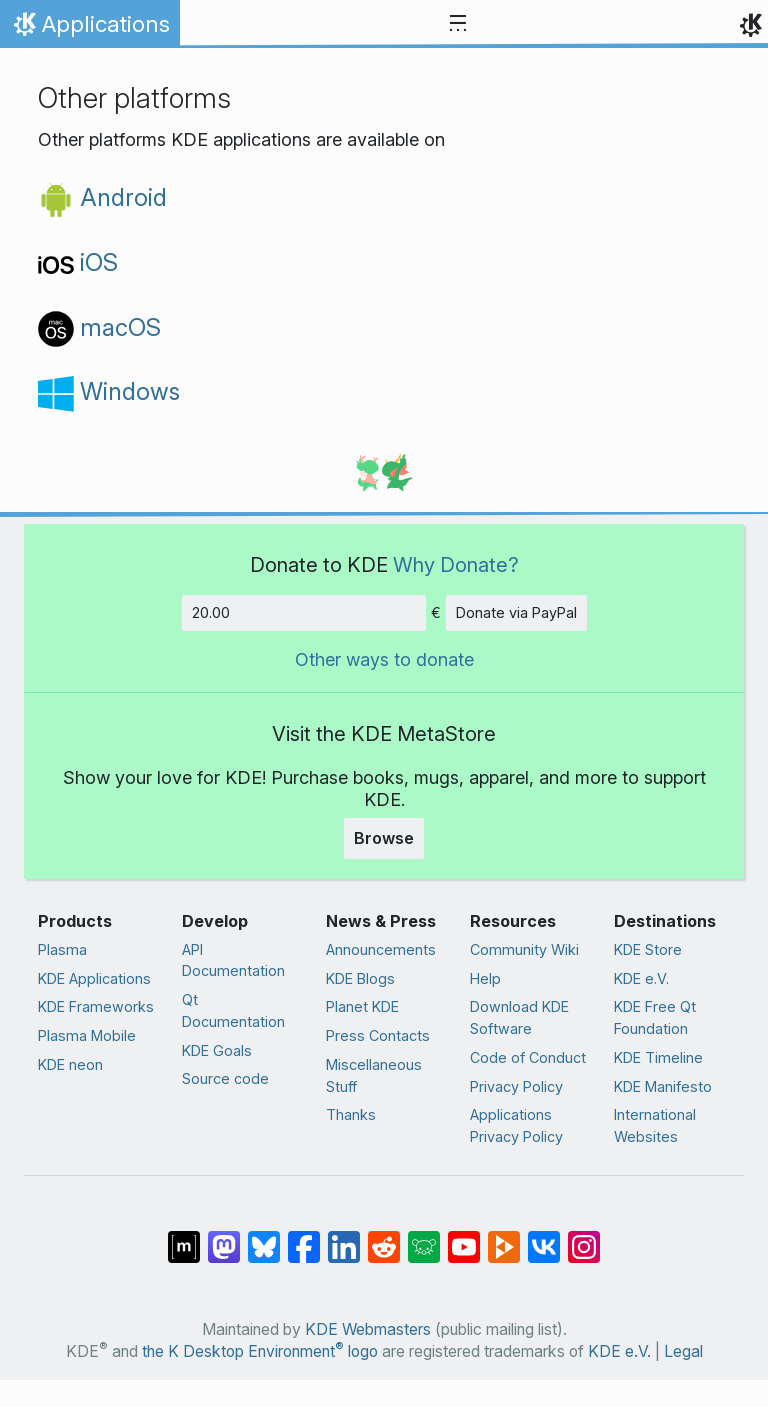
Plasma (62, 949)
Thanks (351, 1114)
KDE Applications (94, 978)
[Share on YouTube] (464, 1237)
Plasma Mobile (87, 1035)
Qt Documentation (233, 1010)
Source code (225, 1078)
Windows (109, 391)
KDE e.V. (641, 978)
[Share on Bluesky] (264, 1237)
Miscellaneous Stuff (374, 1075)
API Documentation (233, 960)
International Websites (655, 1125)
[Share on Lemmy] (424, 1237)
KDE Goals (217, 1050)
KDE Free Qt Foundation (655, 1017)
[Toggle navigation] (458, 24)
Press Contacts (378, 1035)
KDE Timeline (658, 1057)
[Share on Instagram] (584, 1237)
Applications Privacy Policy (516, 1125)
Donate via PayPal (516, 612)
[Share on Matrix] (184, 1237)
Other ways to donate (384, 659)
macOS (99, 327)
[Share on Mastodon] (224, 1237)
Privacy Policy (516, 1086)
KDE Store (648, 949)
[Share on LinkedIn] (344, 1237)
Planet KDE (362, 1006)
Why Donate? (456, 564)
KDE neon (70, 1064)
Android (102, 197)
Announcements (381, 949)
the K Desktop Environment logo (260, 1351)
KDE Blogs (360, 978)
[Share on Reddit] (384, 1237)
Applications (89, 29)
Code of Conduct (528, 1057)
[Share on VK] (544, 1237)
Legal (683, 1351)
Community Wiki (524, 949)
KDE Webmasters (368, 1329)
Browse (384, 838)
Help (485, 978)
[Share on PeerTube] (504, 1237)
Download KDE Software (519, 1017)
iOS (78, 262)
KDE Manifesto (663, 1086)
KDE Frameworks (96, 1006)
